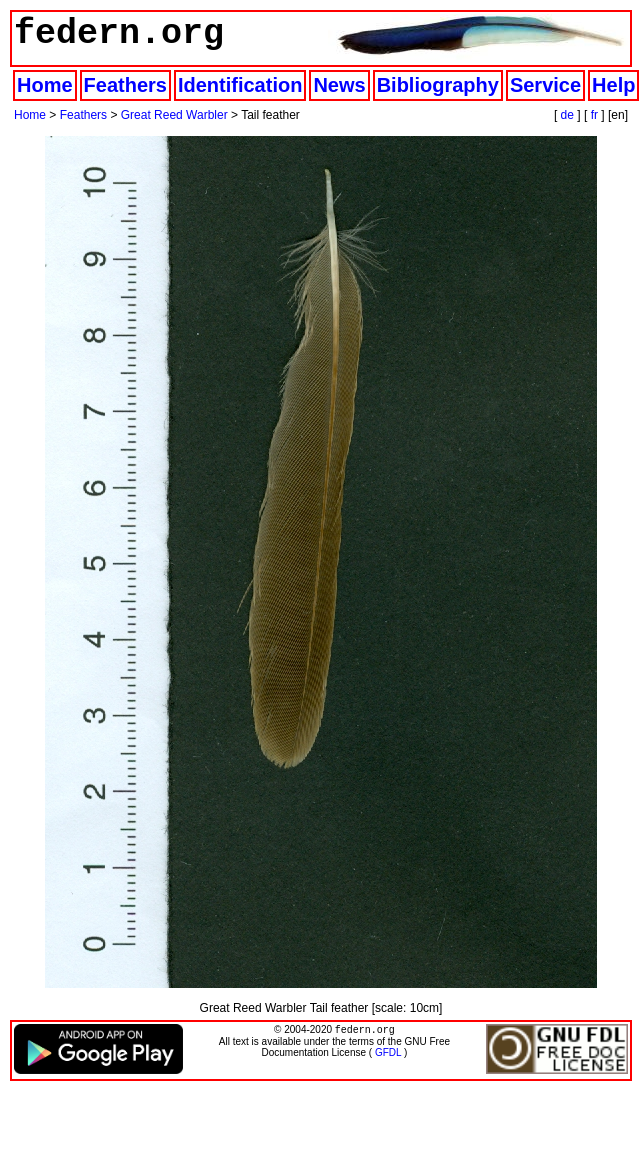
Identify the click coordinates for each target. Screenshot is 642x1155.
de (567, 115)
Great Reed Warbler (174, 115)
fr (594, 115)
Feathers (125, 85)
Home (45, 85)
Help (613, 85)
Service (545, 85)
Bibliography (438, 85)
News (339, 85)
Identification (240, 85)
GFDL (388, 1054)
